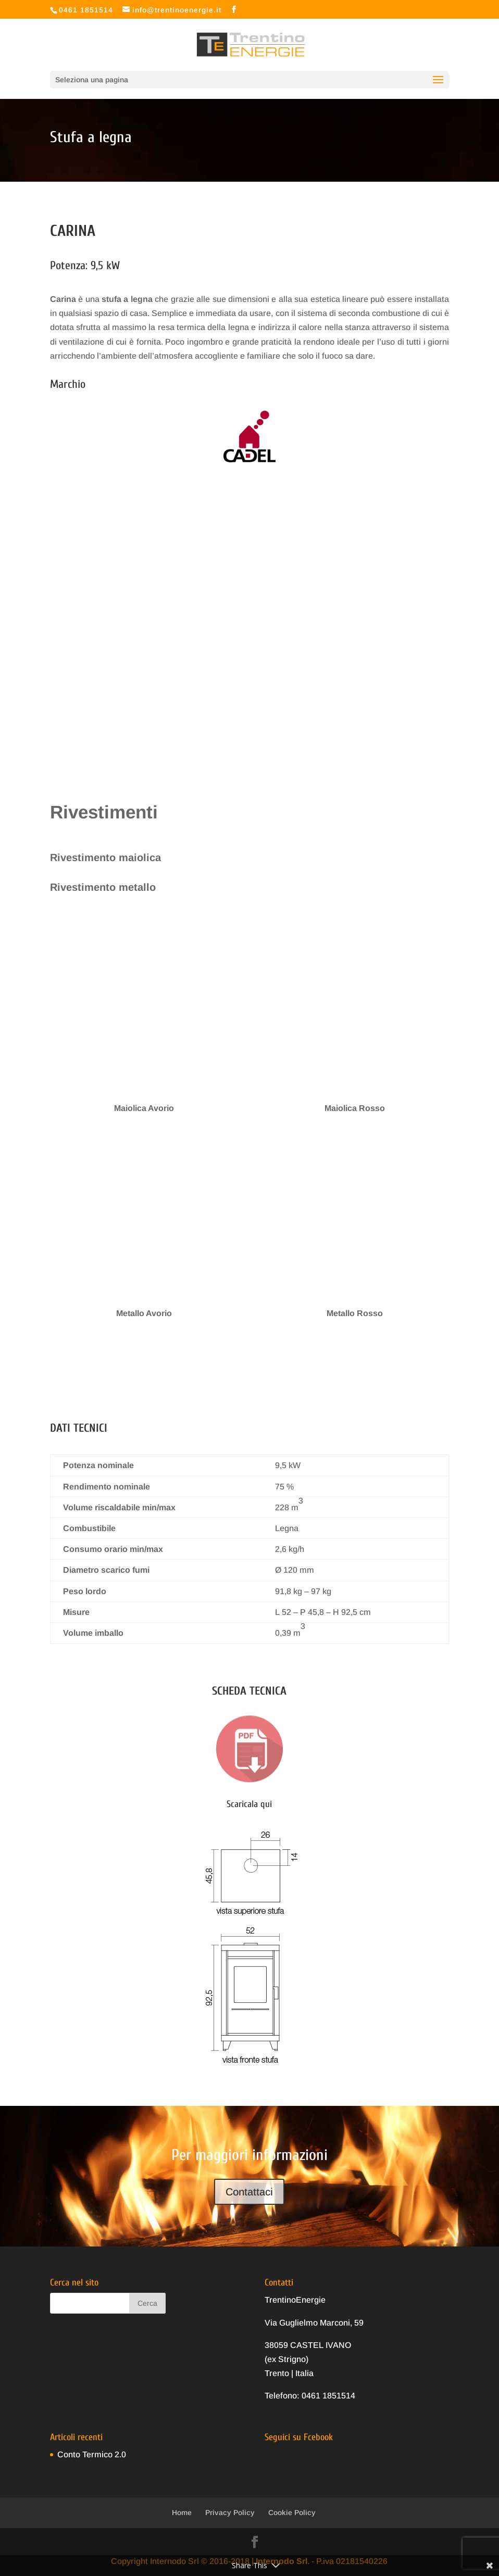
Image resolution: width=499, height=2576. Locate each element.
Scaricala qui (249, 1804)
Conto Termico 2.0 (91, 2454)
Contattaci (249, 2192)
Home (182, 2512)
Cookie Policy (292, 2512)
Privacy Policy (230, 2512)
